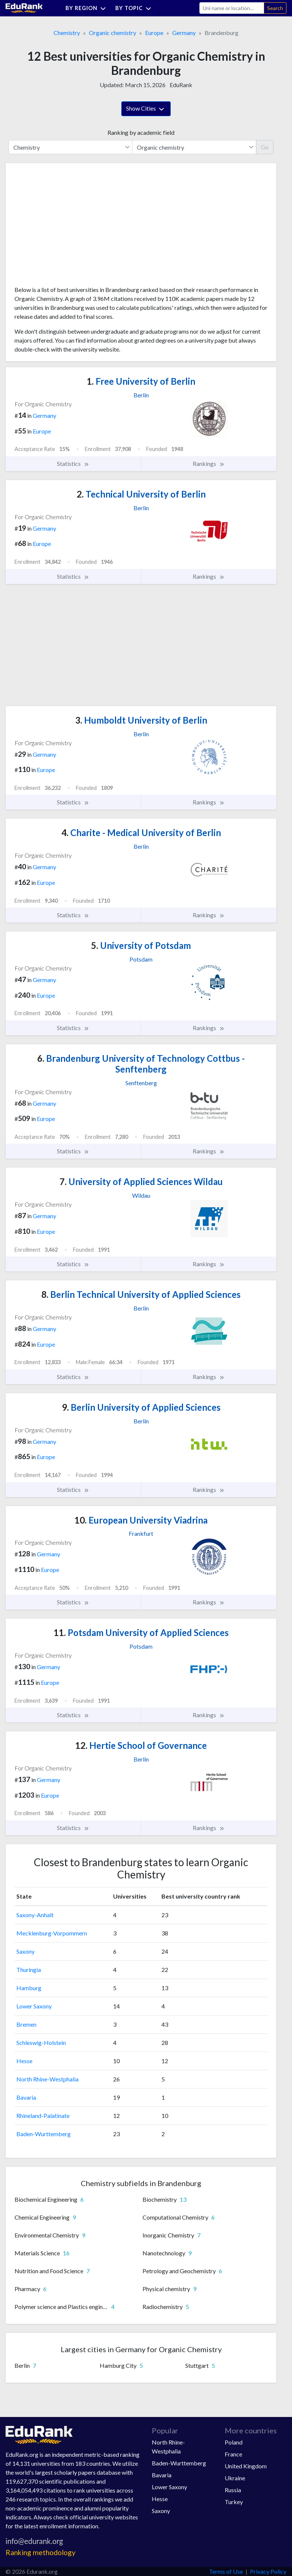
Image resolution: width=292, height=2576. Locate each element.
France (233, 2454)
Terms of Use (226, 2571)
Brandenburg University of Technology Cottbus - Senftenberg (141, 1063)
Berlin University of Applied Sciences (141, 1407)
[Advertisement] (70, 227)
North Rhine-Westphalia (47, 2079)
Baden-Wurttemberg (43, 2133)
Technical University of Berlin (141, 494)
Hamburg (28, 1987)
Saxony (25, 1951)
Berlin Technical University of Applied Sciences (141, 1294)
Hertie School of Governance (141, 1745)
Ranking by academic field (141, 132)
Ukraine (235, 2477)
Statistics (73, 463)
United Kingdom (246, 2465)
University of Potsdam (141, 945)
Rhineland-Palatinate (43, 2115)
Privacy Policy (268, 2571)
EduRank (181, 84)
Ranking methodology (41, 2552)
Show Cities (146, 109)
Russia (233, 2489)
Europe (154, 32)
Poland (234, 2442)
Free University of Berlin (141, 381)
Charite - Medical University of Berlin (141, 832)
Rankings (209, 463)
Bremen (26, 2024)
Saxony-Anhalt (35, 1914)
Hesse (24, 2060)
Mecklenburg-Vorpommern (51, 1933)
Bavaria (26, 2097)
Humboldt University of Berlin (141, 720)
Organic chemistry (112, 32)
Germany (184, 32)
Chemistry (67, 32)
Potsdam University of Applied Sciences (141, 1632)
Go (265, 146)
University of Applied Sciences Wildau (141, 1181)
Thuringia (28, 1969)
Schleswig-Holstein (41, 2042)
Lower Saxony (34, 2006)
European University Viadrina (141, 1520)
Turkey (234, 2501)
